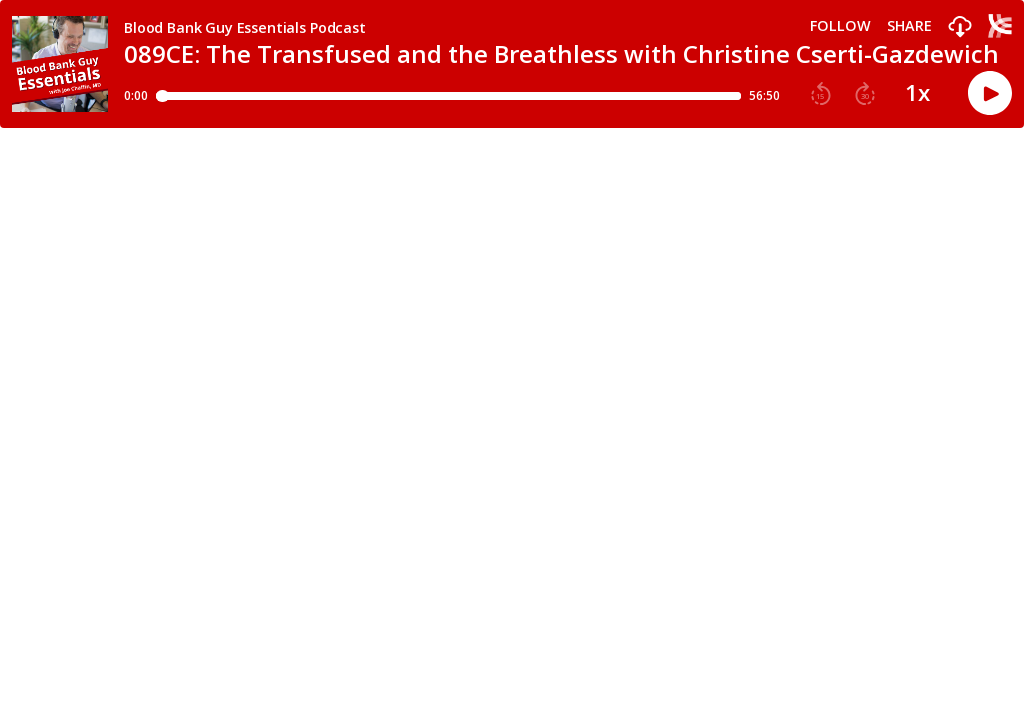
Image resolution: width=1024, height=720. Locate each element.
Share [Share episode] (909, 26)
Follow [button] (840, 26)
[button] (960, 27)
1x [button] (917, 93)
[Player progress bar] (448, 96)
